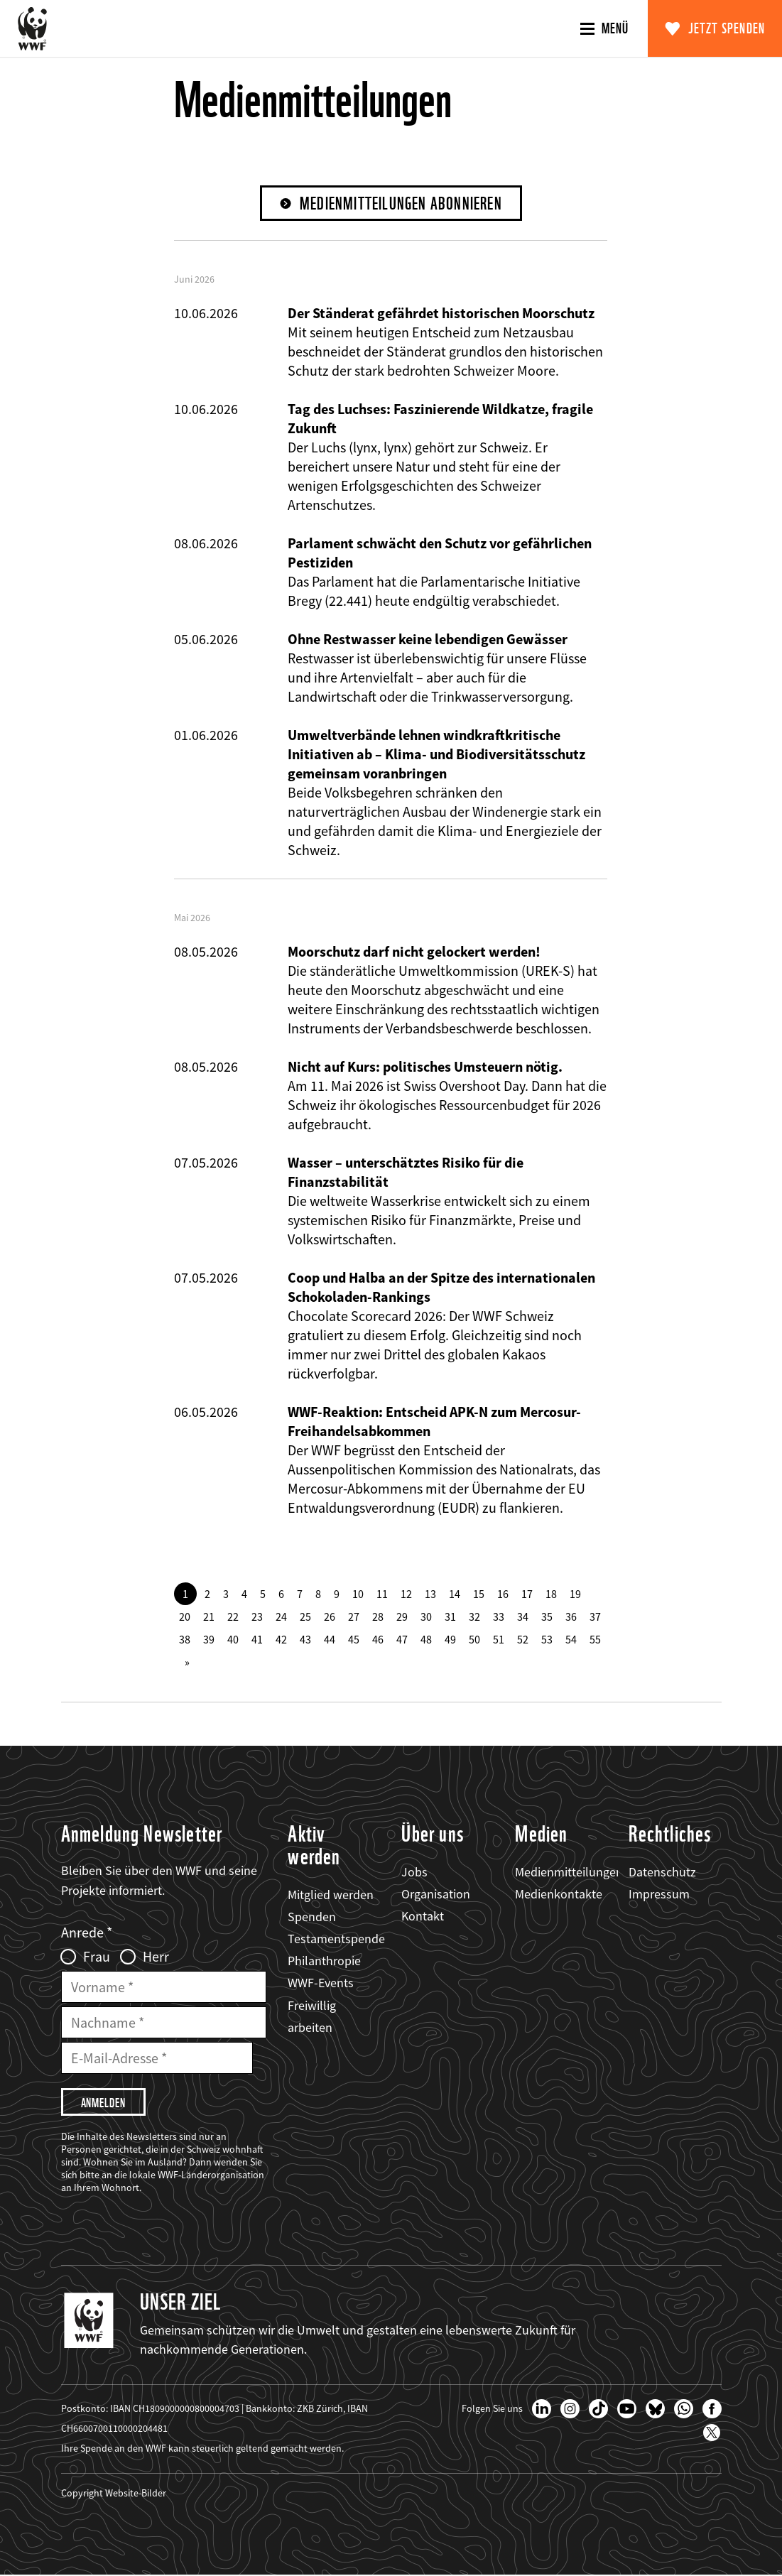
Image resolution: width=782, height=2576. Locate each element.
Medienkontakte (558, 1894)
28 (378, 1616)
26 (329, 1616)
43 (305, 1639)
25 (305, 1616)
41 (257, 1639)
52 (522, 1639)
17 (527, 1594)
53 (547, 1639)
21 (208, 1616)
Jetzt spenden (727, 28)
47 (402, 1639)
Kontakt (422, 1916)
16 (503, 1594)
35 (547, 1616)
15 (478, 1594)
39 (208, 1639)
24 (281, 1616)
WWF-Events (321, 1983)
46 (378, 1639)
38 (184, 1639)
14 (454, 1594)
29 (402, 1616)
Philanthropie (324, 1961)
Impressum (659, 1894)
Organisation (435, 1894)
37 (595, 1616)
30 (426, 1616)
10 (358, 1594)
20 (184, 1616)
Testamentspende (336, 1938)
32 (474, 1616)
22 (233, 1616)
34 (522, 1616)
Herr (156, 1957)
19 (575, 1594)
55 (595, 1639)
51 (498, 1639)
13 (430, 1594)
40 (233, 1639)
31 (450, 1616)
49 (450, 1639)
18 (551, 1594)
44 (329, 1639)
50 (474, 1639)
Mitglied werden (331, 1894)
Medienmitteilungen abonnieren (401, 203)
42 (281, 1639)
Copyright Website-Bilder (113, 2494)
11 (382, 1594)
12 (406, 1594)
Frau (96, 1957)
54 (571, 1639)
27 (353, 1616)
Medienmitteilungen (569, 1872)
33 (498, 1616)
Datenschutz (662, 1872)
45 (353, 1639)
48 (426, 1639)
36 (571, 1616)
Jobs (414, 1872)
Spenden (312, 1916)
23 (257, 1616)
